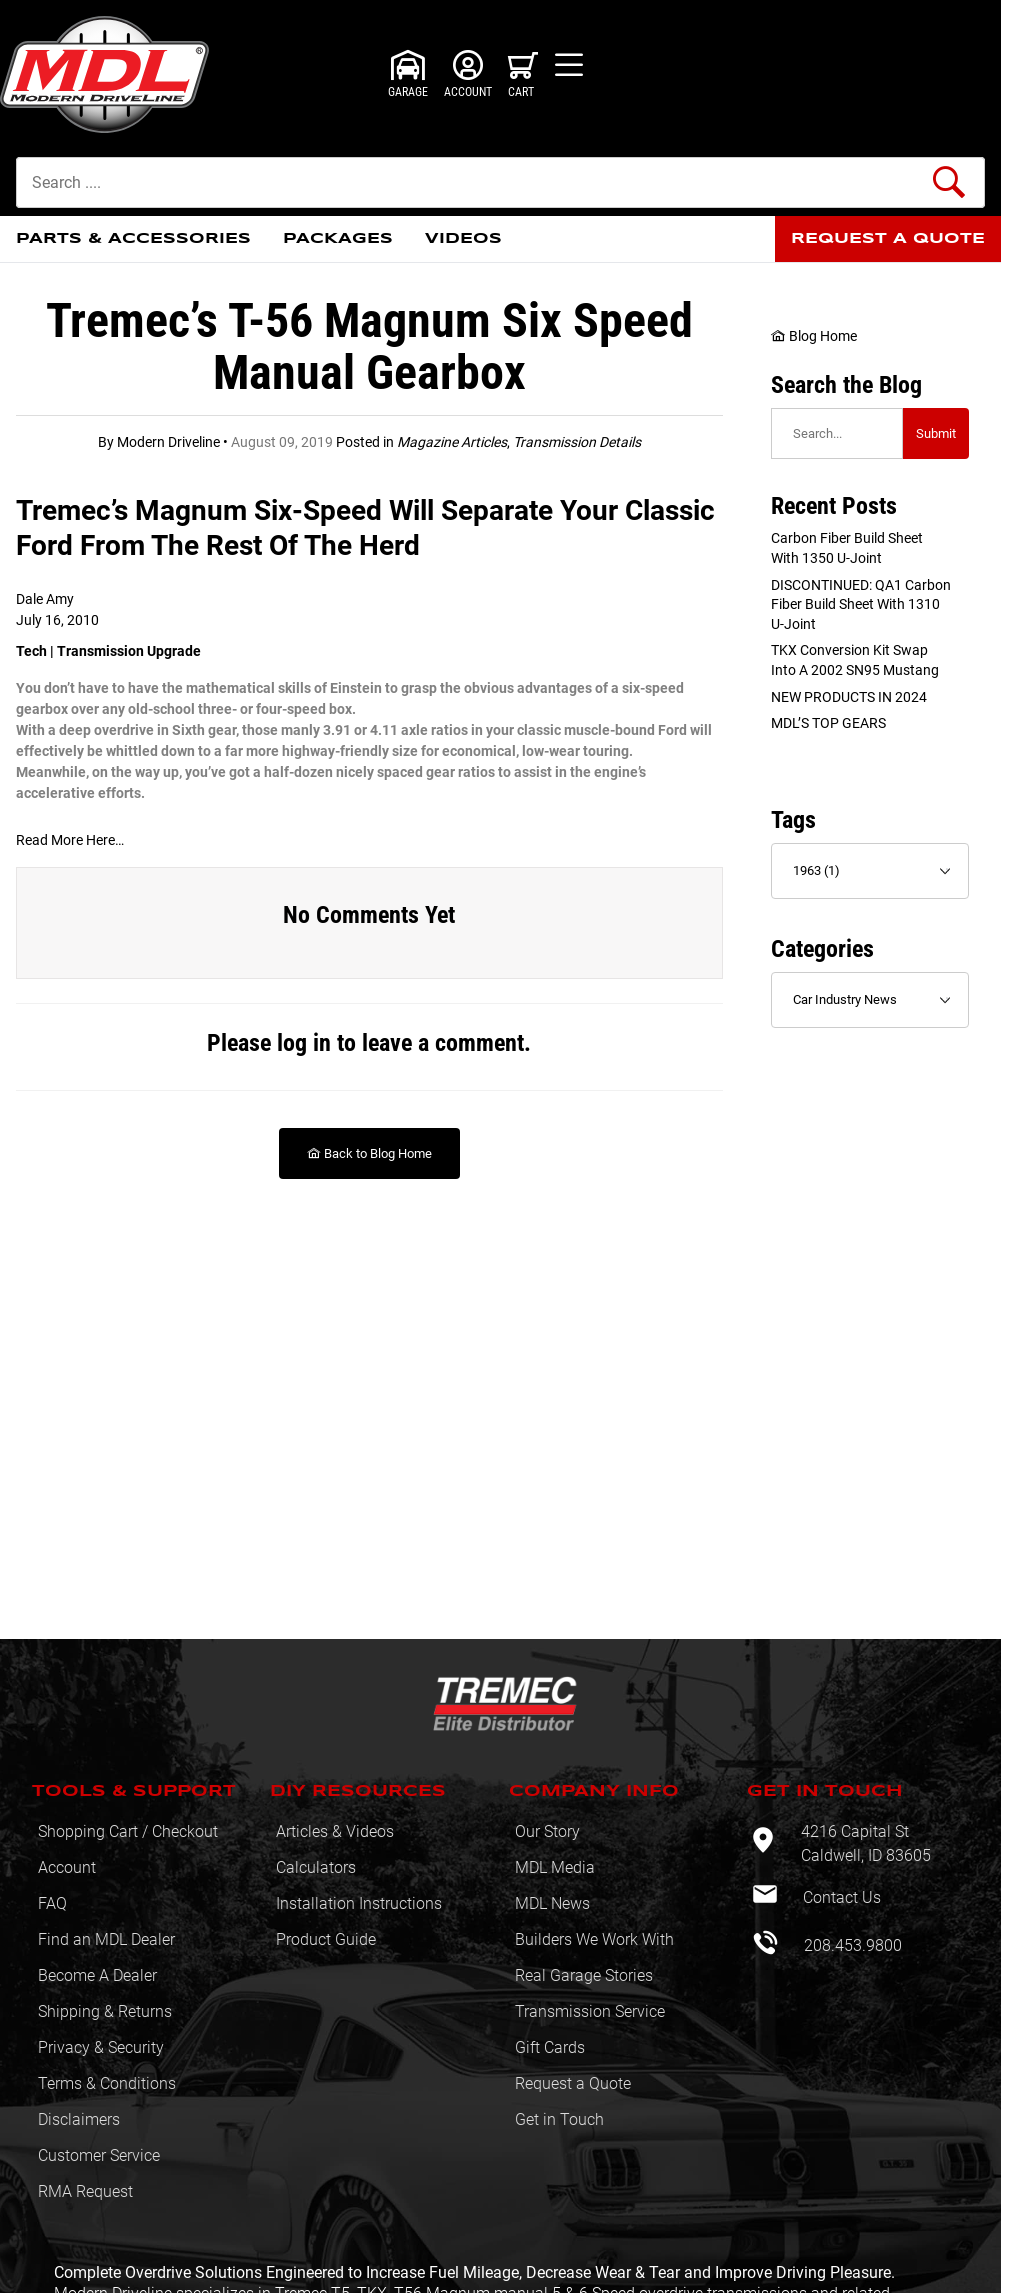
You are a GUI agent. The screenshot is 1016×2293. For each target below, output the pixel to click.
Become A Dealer (97, 1975)
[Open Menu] (569, 65)
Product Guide (326, 1939)
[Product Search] (500, 182)
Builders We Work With (594, 1939)
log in (304, 1043)
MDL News (552, 1903)
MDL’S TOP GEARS (828, 723)
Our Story (547, 1831)
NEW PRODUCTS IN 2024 (849, 697)
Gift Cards (550, 2047)
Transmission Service (590, 2011)
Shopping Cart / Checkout (128, 1831)
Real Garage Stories (584, 1975)
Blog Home (814, 336)
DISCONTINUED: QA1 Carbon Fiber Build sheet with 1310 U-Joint (861, 604)
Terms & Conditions (107, 2083)
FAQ (52, 1903)
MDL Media (555, 1867)
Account (67, 1867)
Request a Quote (573, 2083)
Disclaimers (79, 2119)
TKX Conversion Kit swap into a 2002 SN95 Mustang (855, 660)
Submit (936, 433)
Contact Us (840, 1897)
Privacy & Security (101, 2047)
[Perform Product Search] (949, 182)
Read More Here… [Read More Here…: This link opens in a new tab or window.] (70, 840)
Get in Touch (559, 2119)
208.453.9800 (851, 1945)
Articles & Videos (335, 1831)
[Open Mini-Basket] (523, 74)
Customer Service (99, 2155)
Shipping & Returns (105, 2011)
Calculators (316, 1867)
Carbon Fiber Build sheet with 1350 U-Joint (847, 548)
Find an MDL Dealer (106, 1939)
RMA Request (85, 2191)
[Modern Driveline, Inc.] (117, 74)
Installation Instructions (359, 1903)
